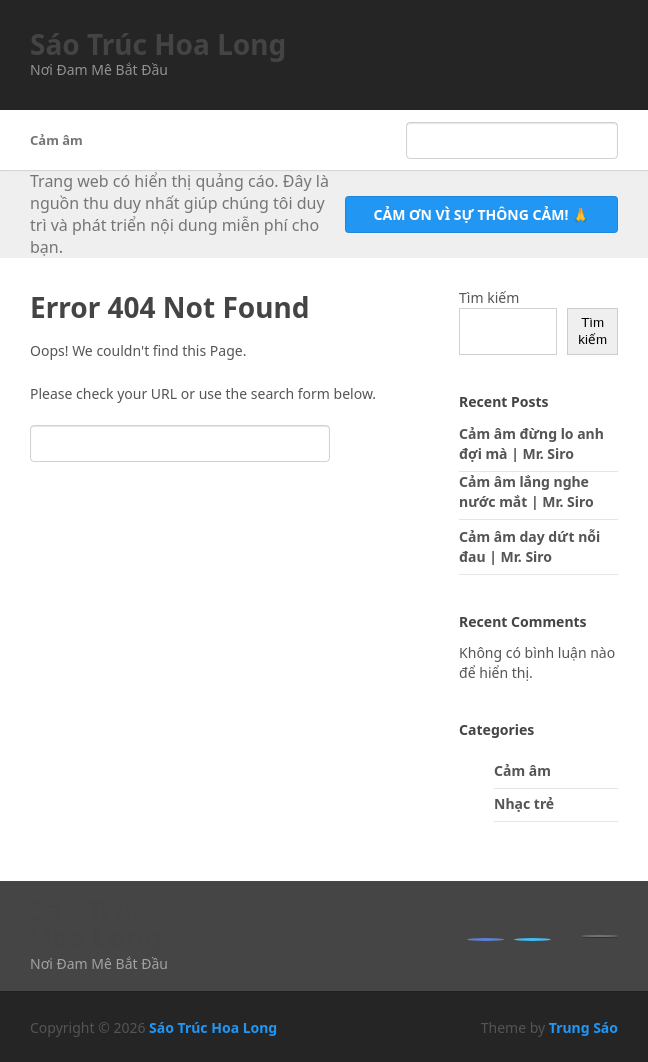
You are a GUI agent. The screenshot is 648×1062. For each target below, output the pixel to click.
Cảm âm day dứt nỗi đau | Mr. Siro (529, 546)
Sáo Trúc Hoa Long (158, 44)
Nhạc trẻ (524, 803)
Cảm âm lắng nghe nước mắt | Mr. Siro (526, 491)
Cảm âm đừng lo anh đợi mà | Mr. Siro (531, 443)
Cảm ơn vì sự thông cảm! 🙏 (481, 214)
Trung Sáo (583, 1027)
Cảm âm (56, 140)
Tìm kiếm (489, 297)
